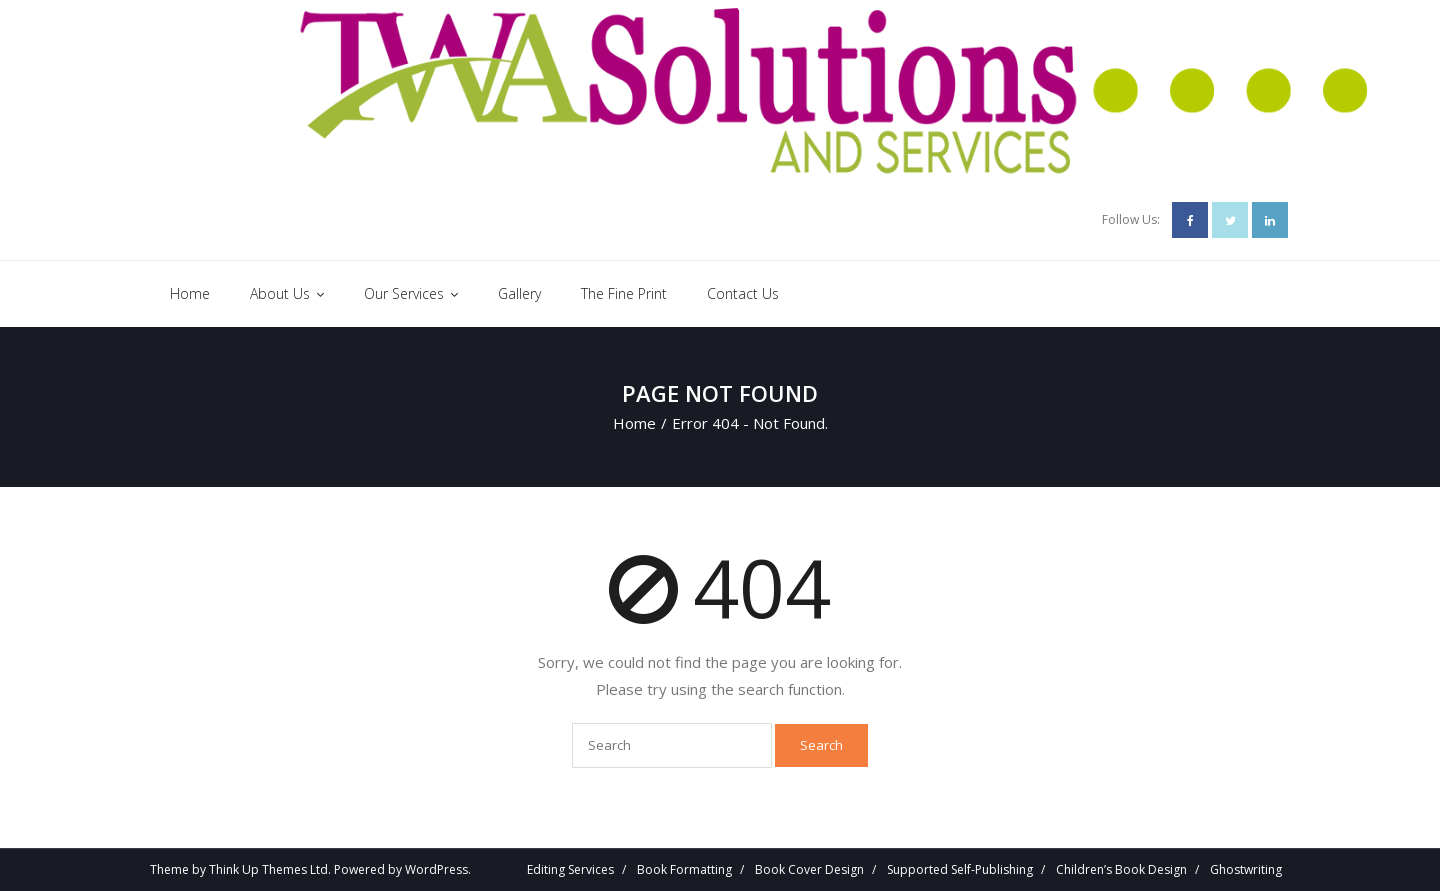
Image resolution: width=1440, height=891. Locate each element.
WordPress (436, 869)
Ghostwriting (1246, 869)
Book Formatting (684, 869)
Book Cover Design (809, 869)
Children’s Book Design (1121, 869)
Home (634, 423)
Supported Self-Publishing (960, 869)
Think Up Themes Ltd (268, 869)
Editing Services (570, 869)
